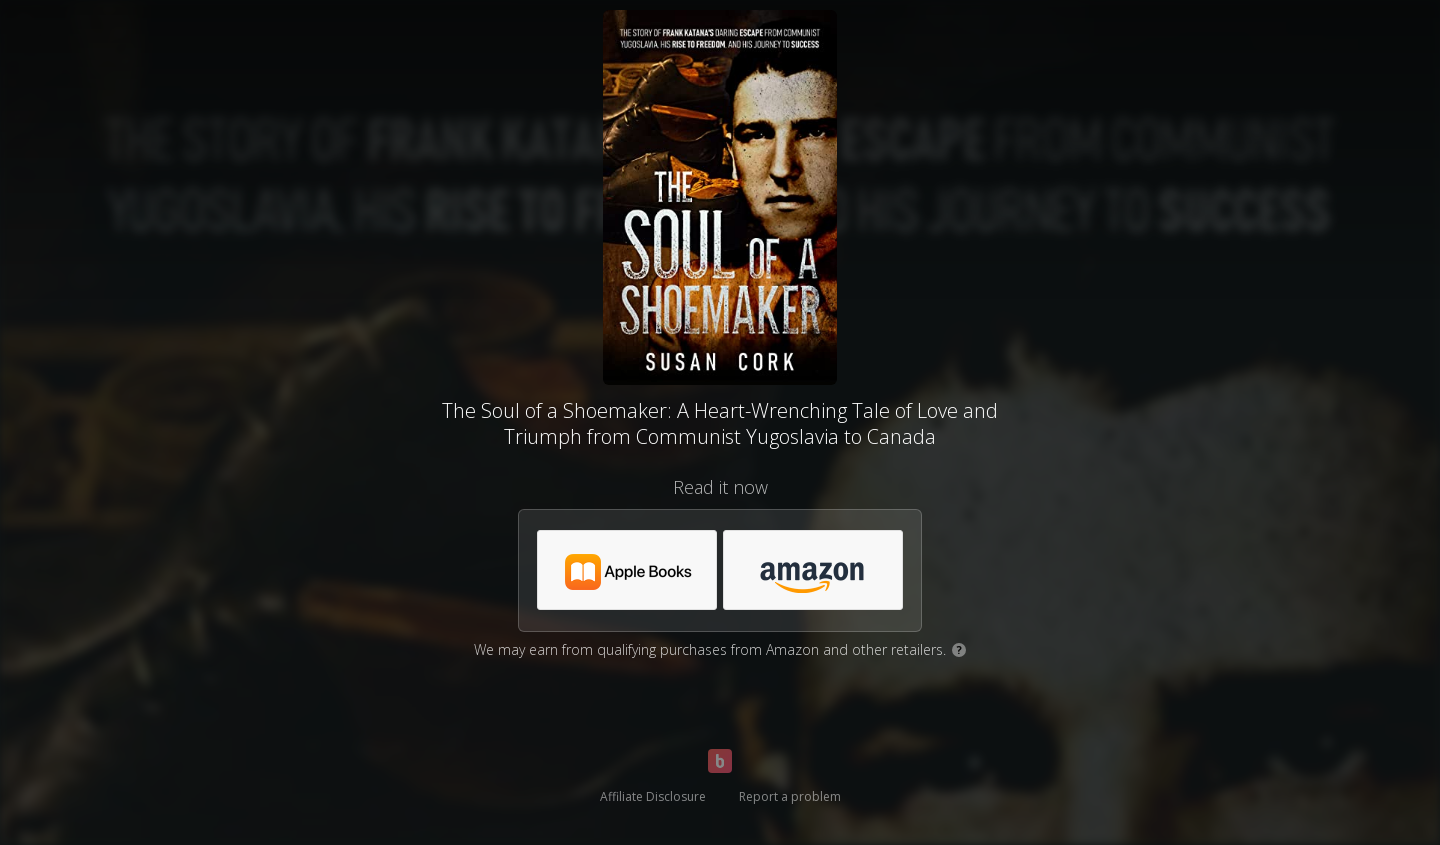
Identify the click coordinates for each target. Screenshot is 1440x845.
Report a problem (790, 796)
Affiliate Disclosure (653, 796)
